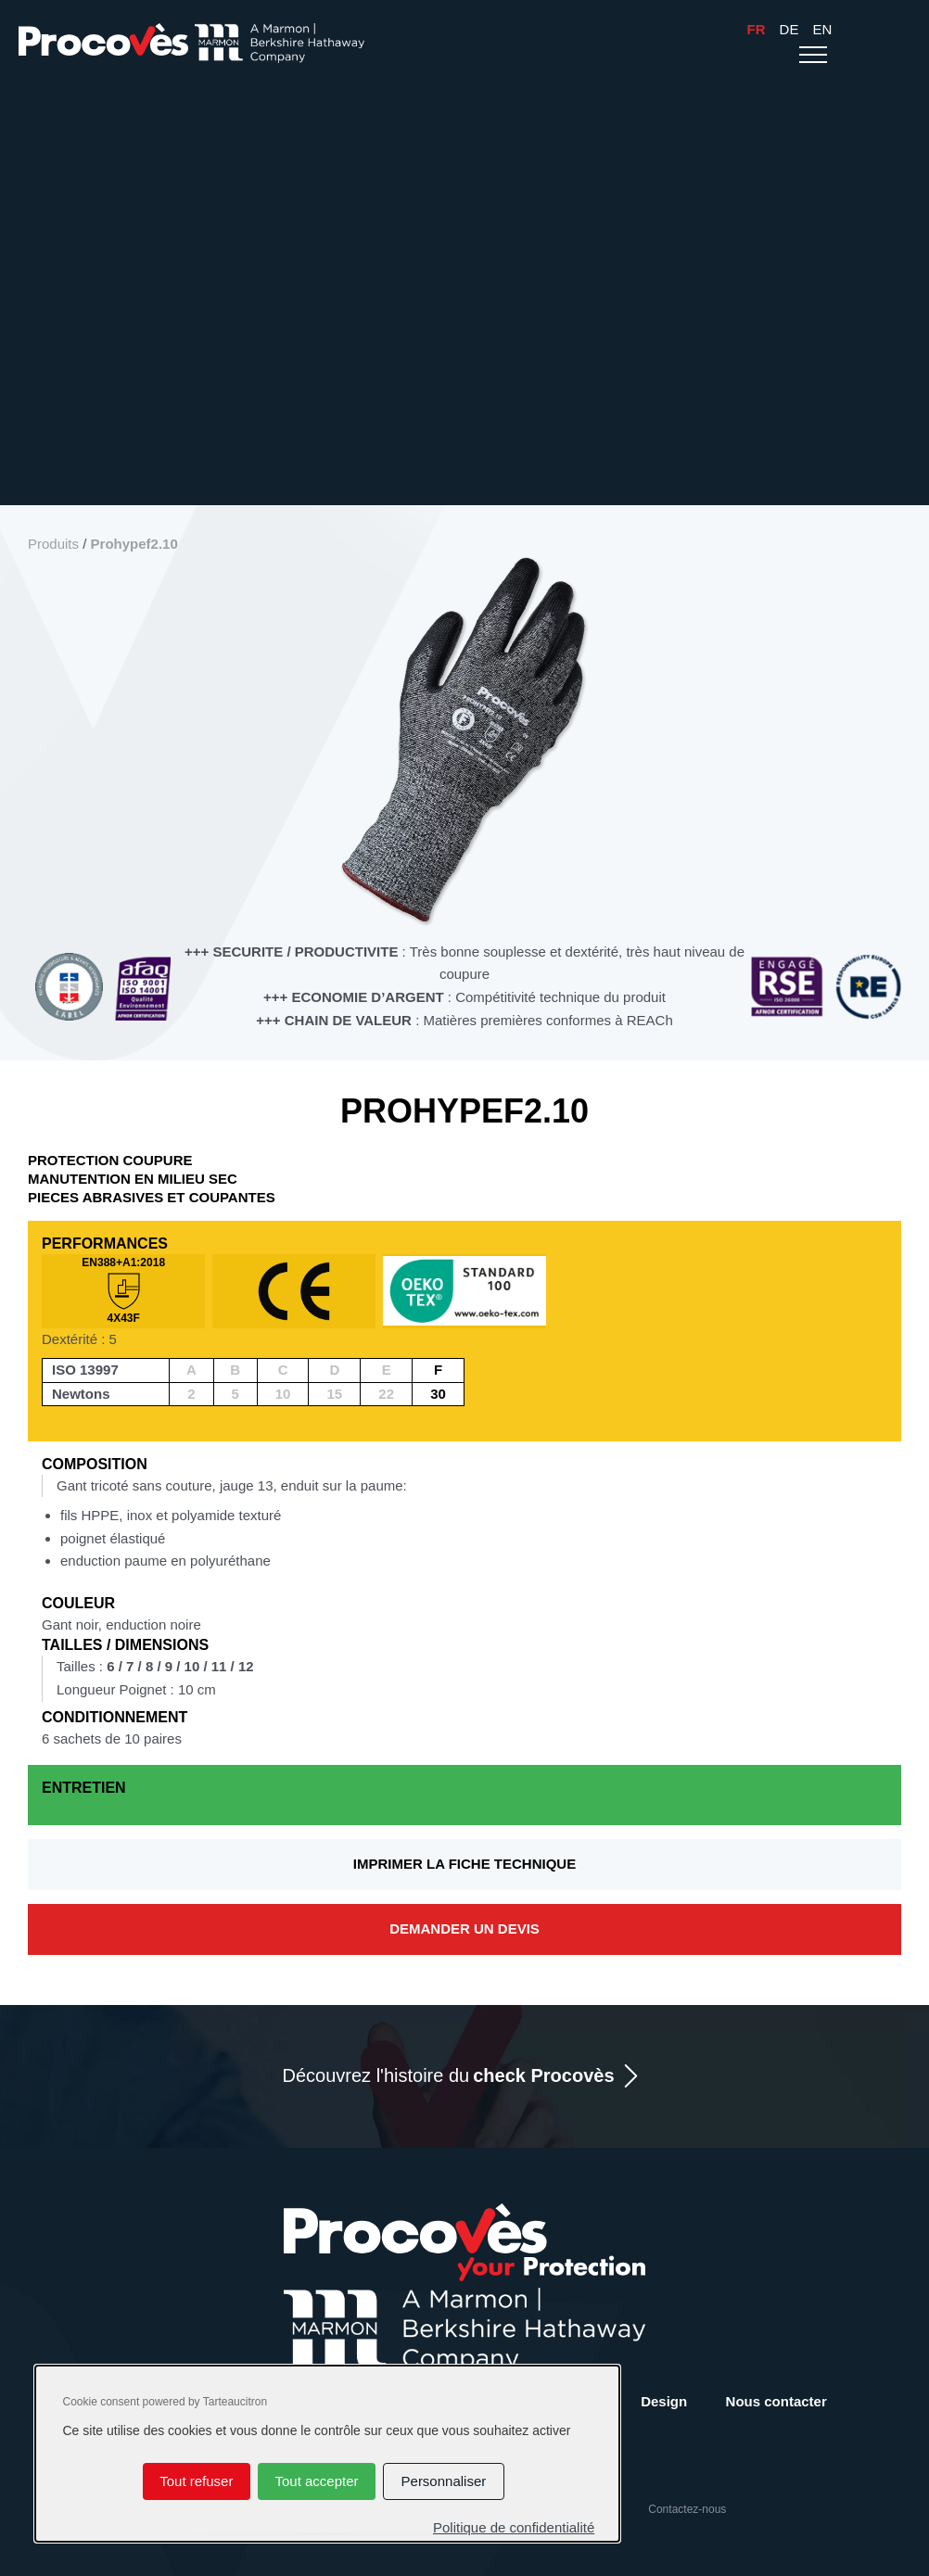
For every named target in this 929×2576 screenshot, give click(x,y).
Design (664, 2401)
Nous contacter (776, 2401)
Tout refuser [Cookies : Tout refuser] (196, 2481)
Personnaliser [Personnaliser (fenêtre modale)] (444, 2481)
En (822, 29)
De (789, 29)
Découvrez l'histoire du (448, 2076)
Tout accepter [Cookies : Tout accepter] (316, 2481)
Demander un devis (464, 1928)
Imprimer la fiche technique (464, 1864)
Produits (53, 544)
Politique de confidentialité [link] (513, 2527)
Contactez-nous (687, 2509)
